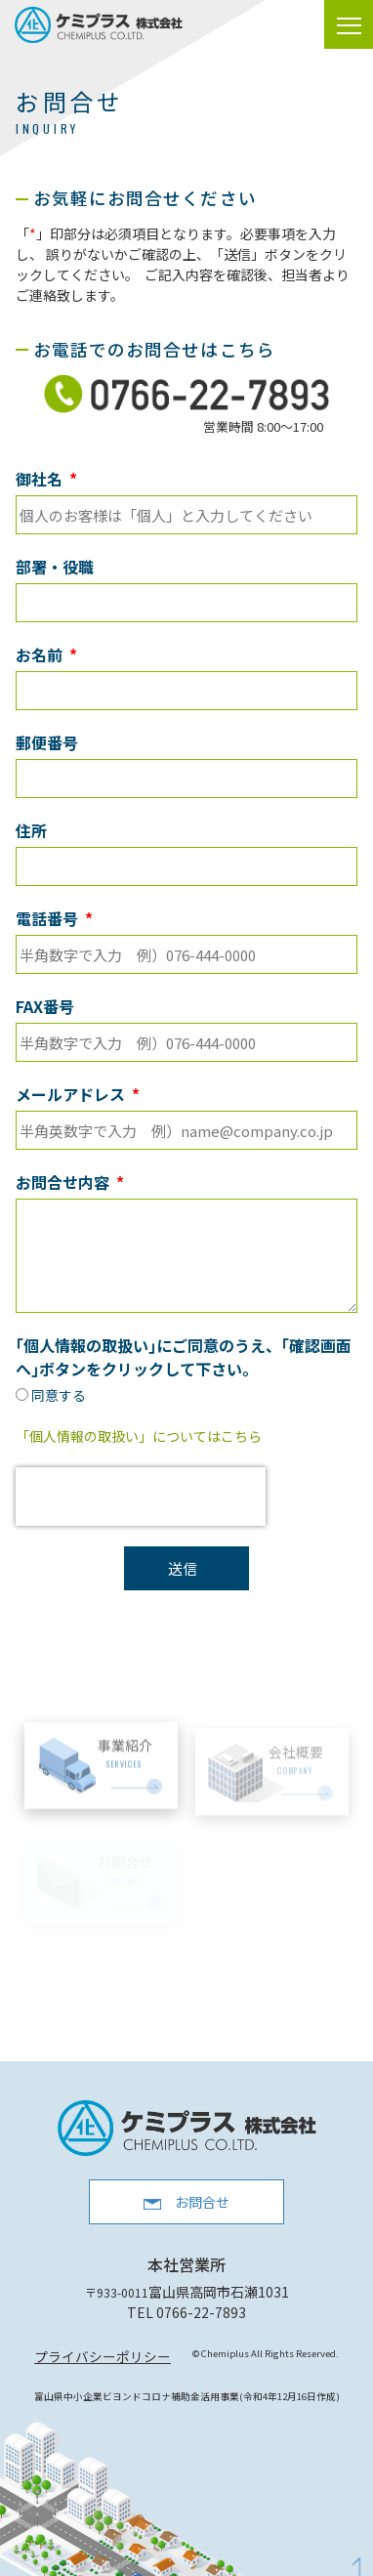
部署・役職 (55, 566)
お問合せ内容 (64, 1182)
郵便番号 (47, 742)
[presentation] (141, 1496)
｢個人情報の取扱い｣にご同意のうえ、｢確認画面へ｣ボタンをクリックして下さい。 (184, 1356)
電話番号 (49, 918)
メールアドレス (72, 1094)
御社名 (41, 478)
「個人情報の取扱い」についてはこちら (139, 1436)
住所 (31, 830)
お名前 (41, 654)
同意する (58, 1395)
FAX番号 (45, 1006)
